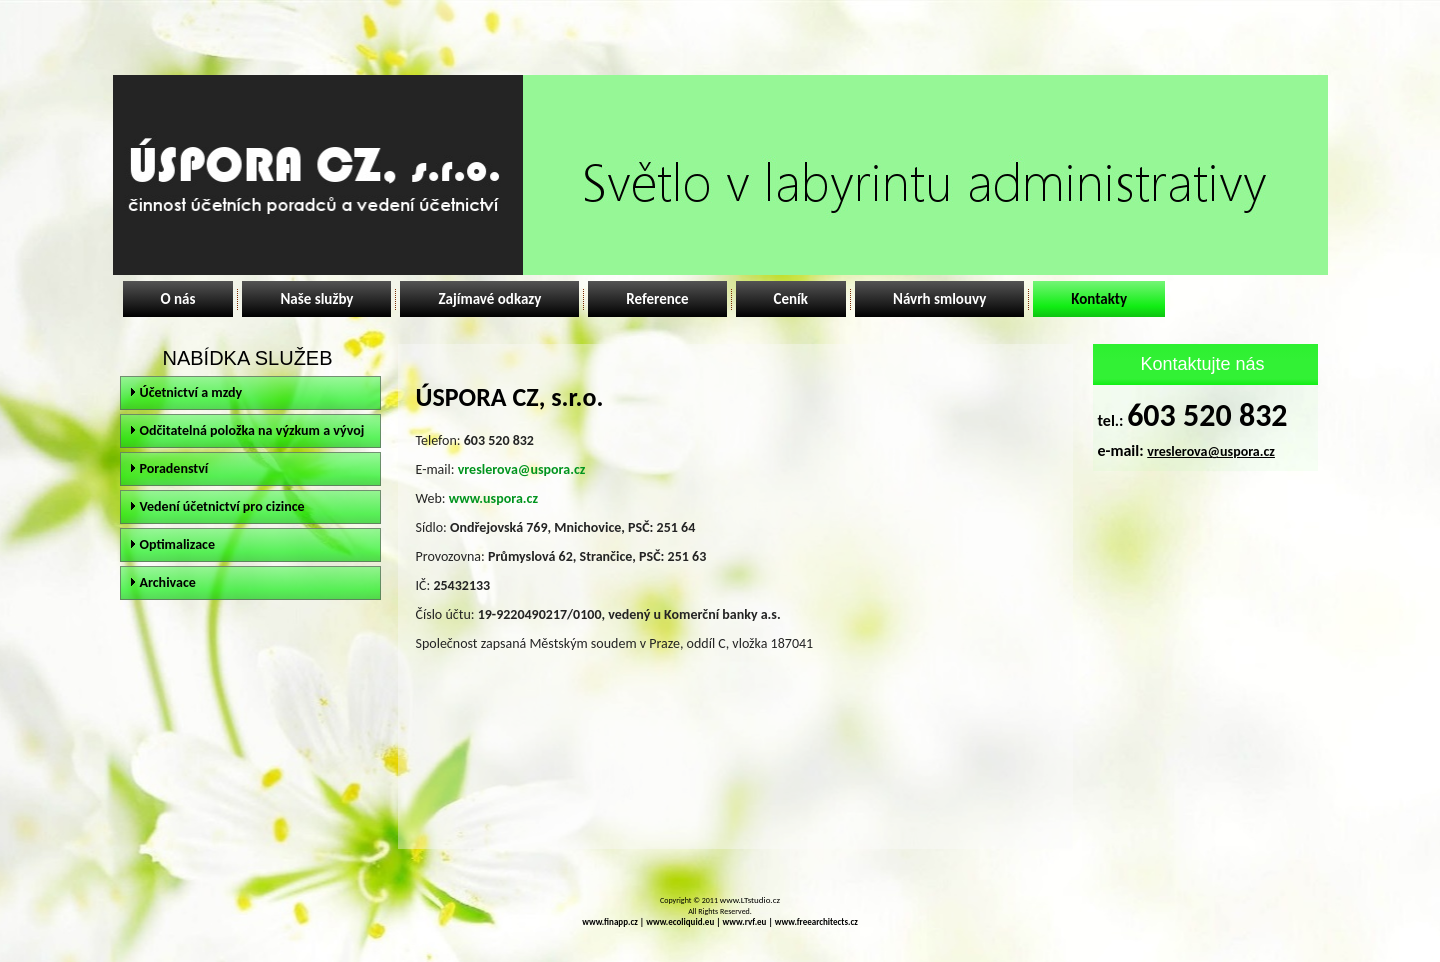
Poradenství (174, 468)
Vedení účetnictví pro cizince (222, 506)
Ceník (791, 299)
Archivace (168, 582)
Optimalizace (178, 544)
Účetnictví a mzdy (191, 392)
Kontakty (1099, 299)
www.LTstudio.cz (750, 899)
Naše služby (316, 299)
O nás (178, 299)
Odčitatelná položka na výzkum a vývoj (252, 430)
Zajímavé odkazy (489, 299)
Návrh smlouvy (939, 299)
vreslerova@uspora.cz (522, 469)
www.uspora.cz (493, 498)
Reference (657, 299)
